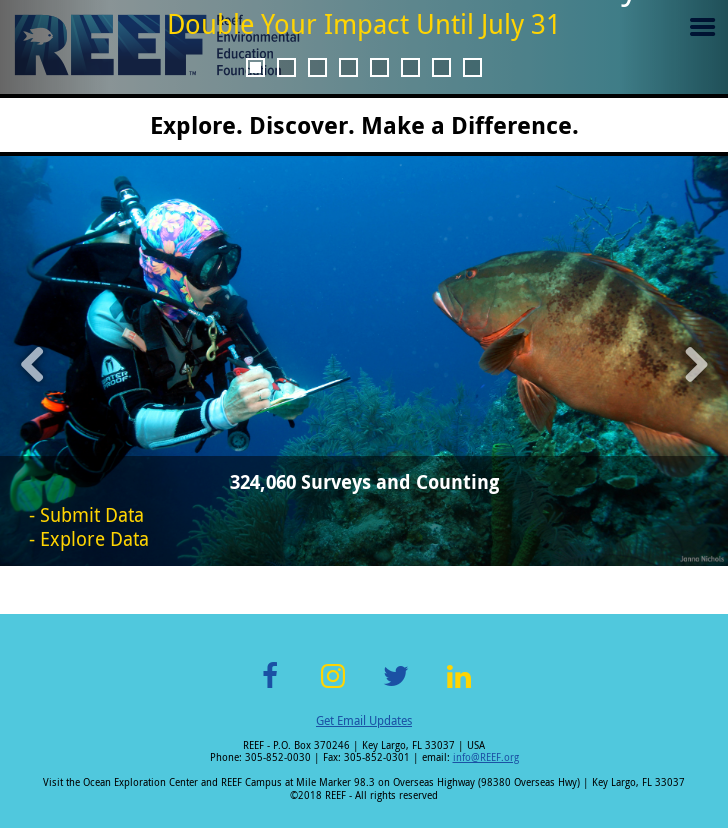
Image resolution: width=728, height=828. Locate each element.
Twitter (396, 687)
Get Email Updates (364, 720)
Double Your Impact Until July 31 (364, 24)
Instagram (333, 687)
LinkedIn (458, 687)
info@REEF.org (486, 757)
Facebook (270, 687)
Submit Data (92, 515)
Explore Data (94, 539)
